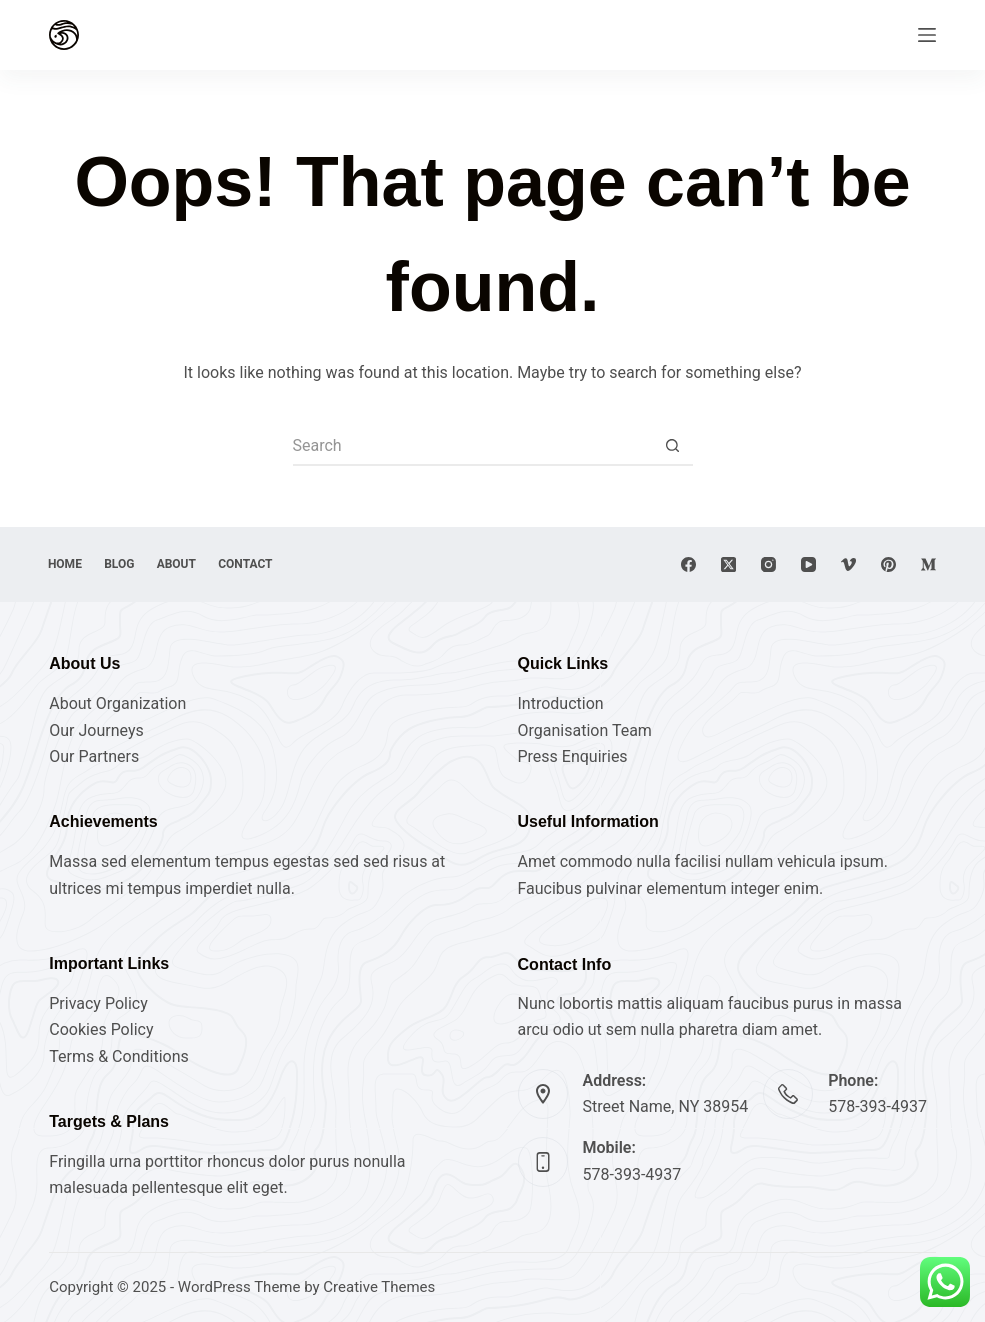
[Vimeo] (848, 564)
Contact (255, 564)
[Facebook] (688, 564)
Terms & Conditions (119, 1056)
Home (66, 564)
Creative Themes (379, 1287)
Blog (123, 564)
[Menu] (927, 35)
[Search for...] (473, 446)
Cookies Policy (101, 1029)
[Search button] (673, 446)
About (183, 564)
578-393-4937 (877, 1106)
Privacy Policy (98, 1003)
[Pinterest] (888, 564)
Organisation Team (585, 730)
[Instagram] (768, 564)
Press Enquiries (573, 756)
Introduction (561, 703)
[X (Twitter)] (728, 564)
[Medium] (928, 564)
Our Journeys (96, 730)
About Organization (117, 703)
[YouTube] (808, 564)
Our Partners (94, 756)
